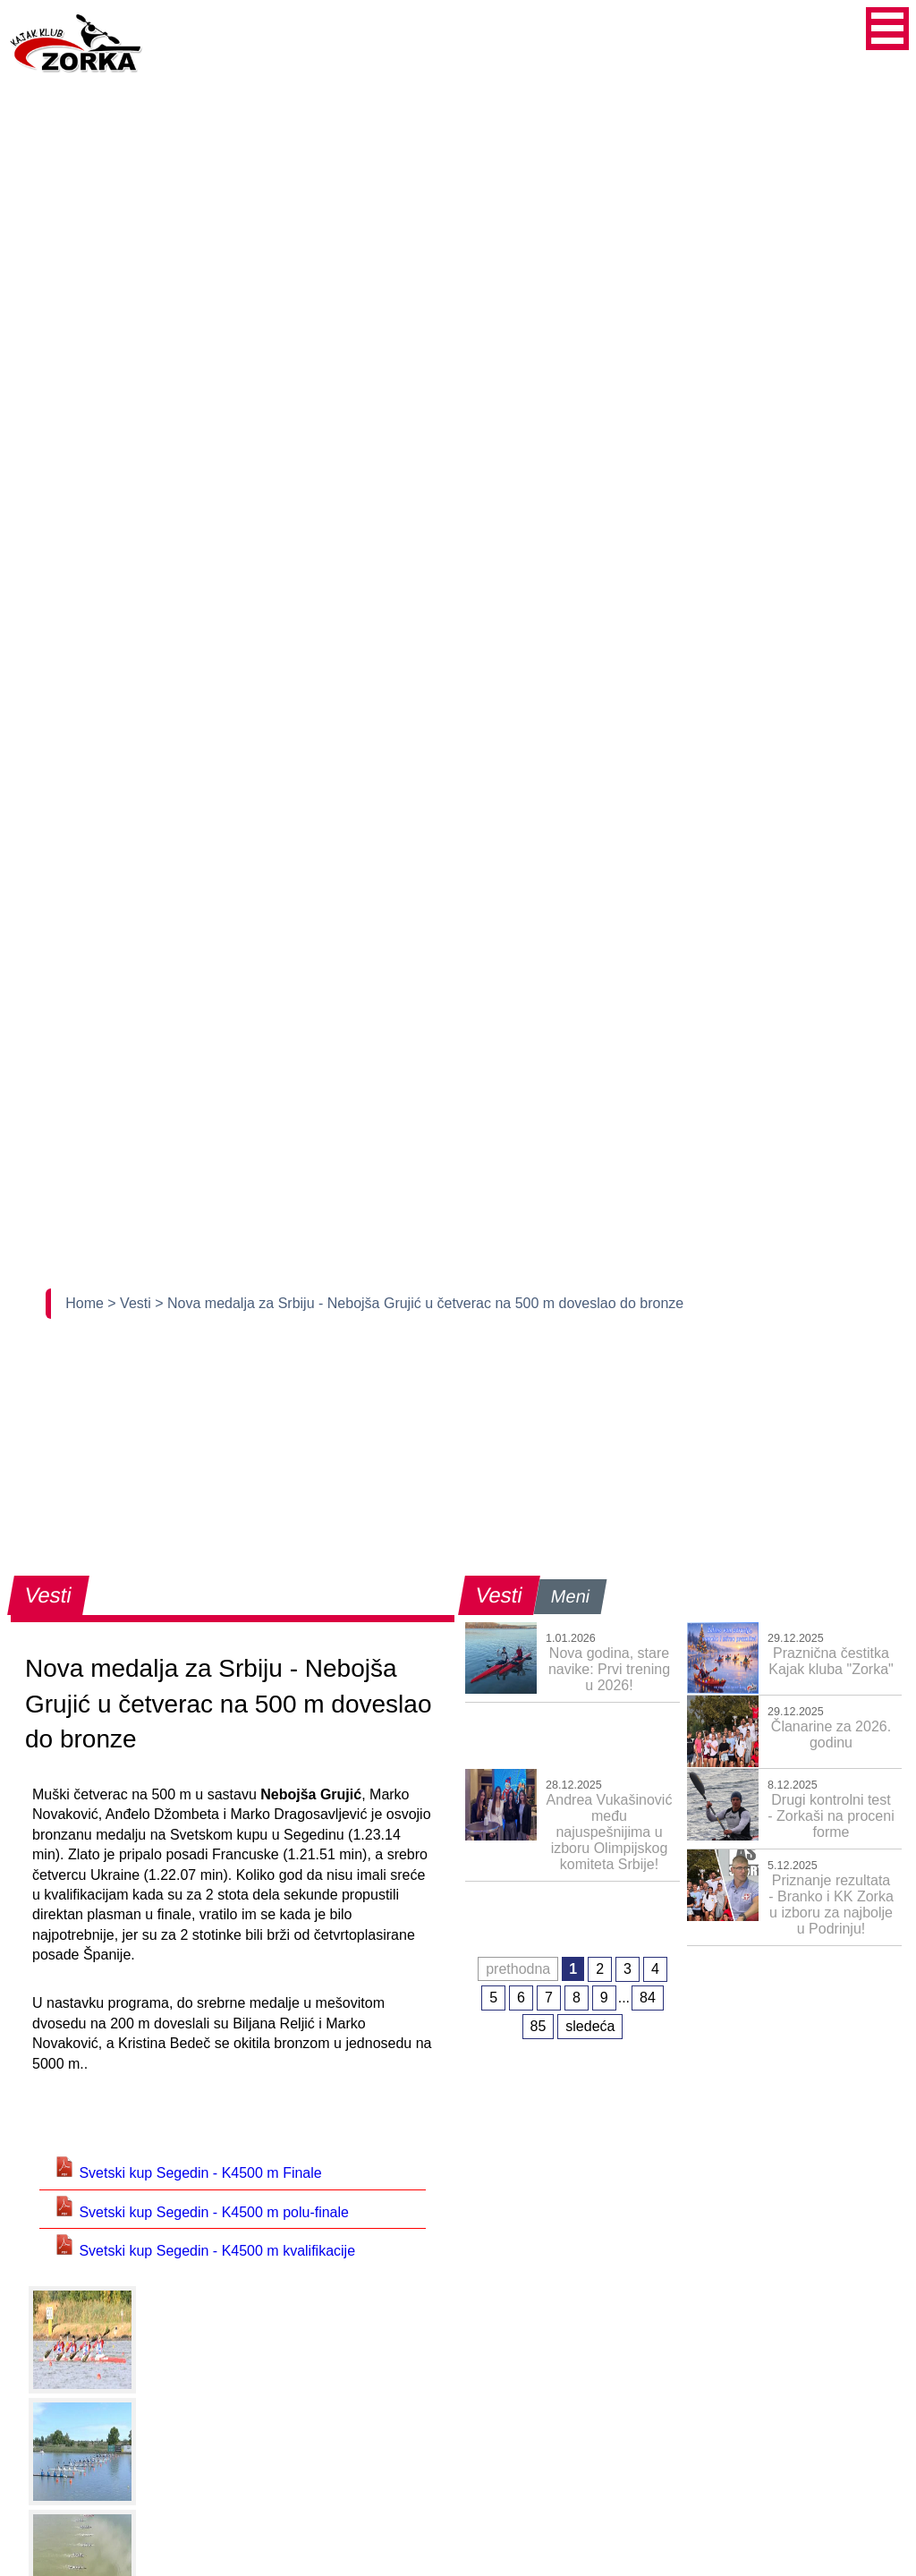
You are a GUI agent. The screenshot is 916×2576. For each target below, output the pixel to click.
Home (86, 1303)
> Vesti (131, 1303)
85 (538, 2026)
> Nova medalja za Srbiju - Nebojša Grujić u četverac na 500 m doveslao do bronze (419, 1303)
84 (648, 1997)
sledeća (590, 2026)
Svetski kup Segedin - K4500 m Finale (188, 2173)
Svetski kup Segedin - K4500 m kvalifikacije (204, 2250)
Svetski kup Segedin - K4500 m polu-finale (201, 2212)
